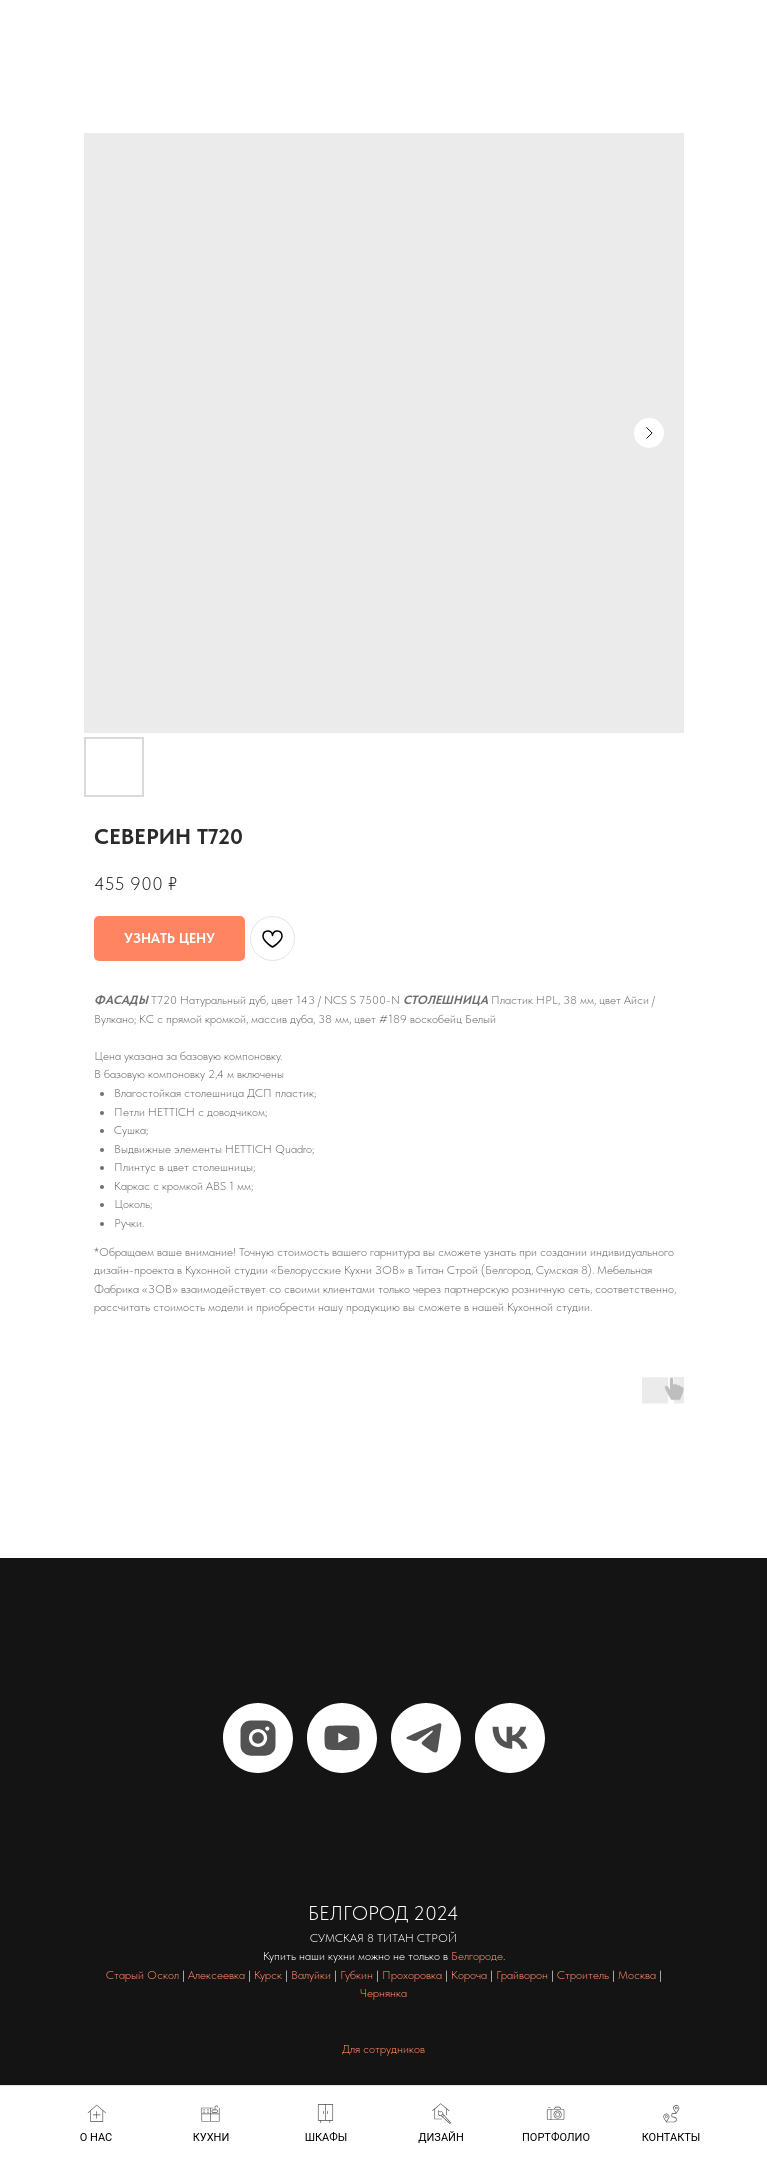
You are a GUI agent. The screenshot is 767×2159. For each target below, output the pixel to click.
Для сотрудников (383, 2049)
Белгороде (477, 1956)
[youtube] (342, 1738)
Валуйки (311, 1975)
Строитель (583, 1975)
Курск (268, 1975)
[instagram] (258, 1738)
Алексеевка (216, 1975)
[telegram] (426, 1738)
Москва (637, 1975)
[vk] (510, 1738)
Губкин (356, 1975)
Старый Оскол (142, 1975)
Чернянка (383, 1993)
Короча (469, 1975)
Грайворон (522, 1975)
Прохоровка (412, 1975)
